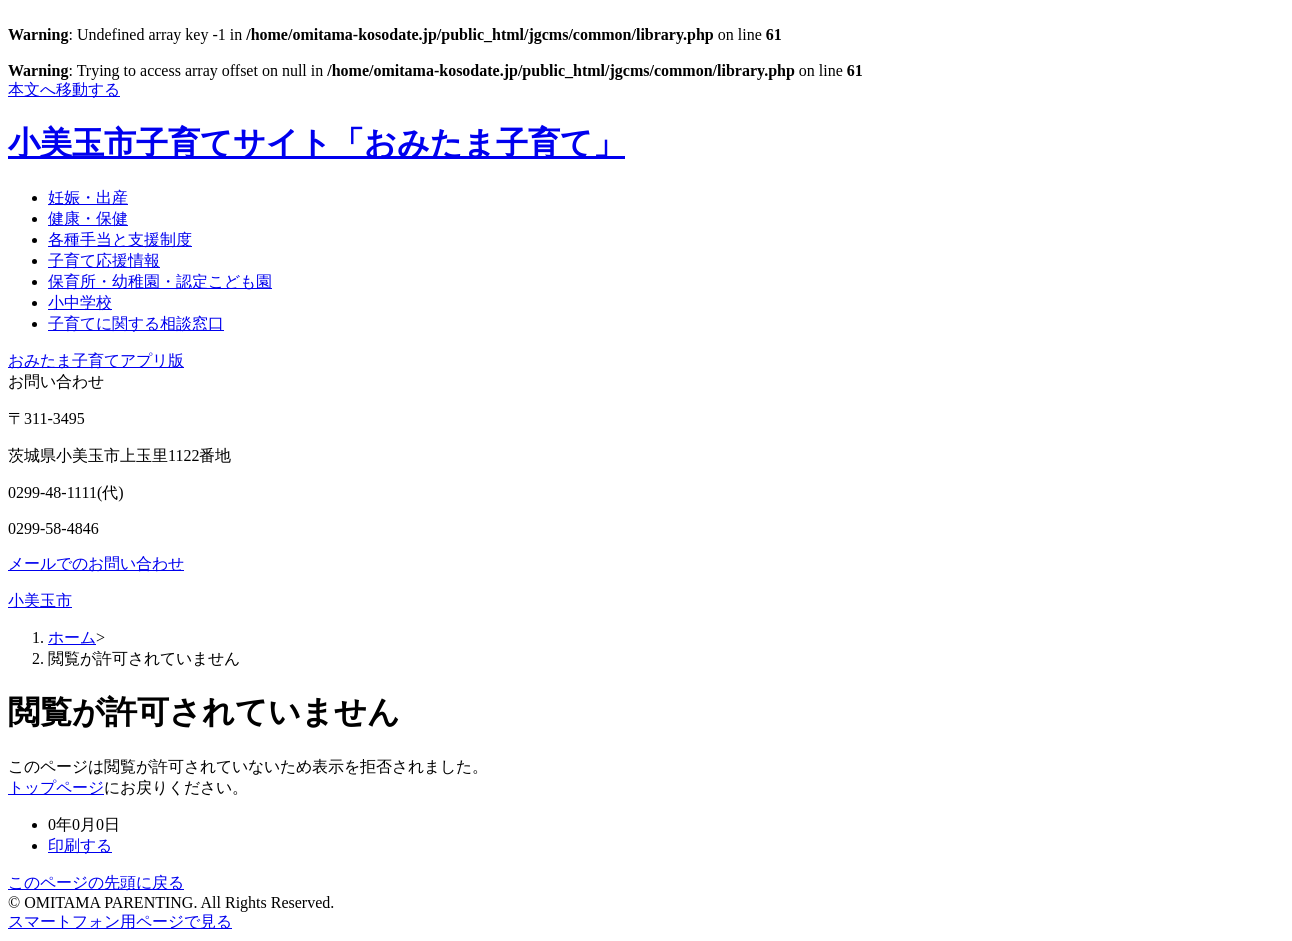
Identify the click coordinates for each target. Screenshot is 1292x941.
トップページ (56, 787)
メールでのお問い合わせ (96, 563)
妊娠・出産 (88, 197)
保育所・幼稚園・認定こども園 (160, 281)
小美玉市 (40, 600)
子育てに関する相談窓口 (136, 323)
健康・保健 (88, 218)
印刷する (80, 845)
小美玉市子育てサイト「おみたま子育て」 (316, 143)
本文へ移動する (64, 89)
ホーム (72, 637)
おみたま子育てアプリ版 (96, 360)
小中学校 (80, 302)
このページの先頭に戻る (96, 882)
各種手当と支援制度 (120, 239)
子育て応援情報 (104, 260)
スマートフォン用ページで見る (120, 921)
